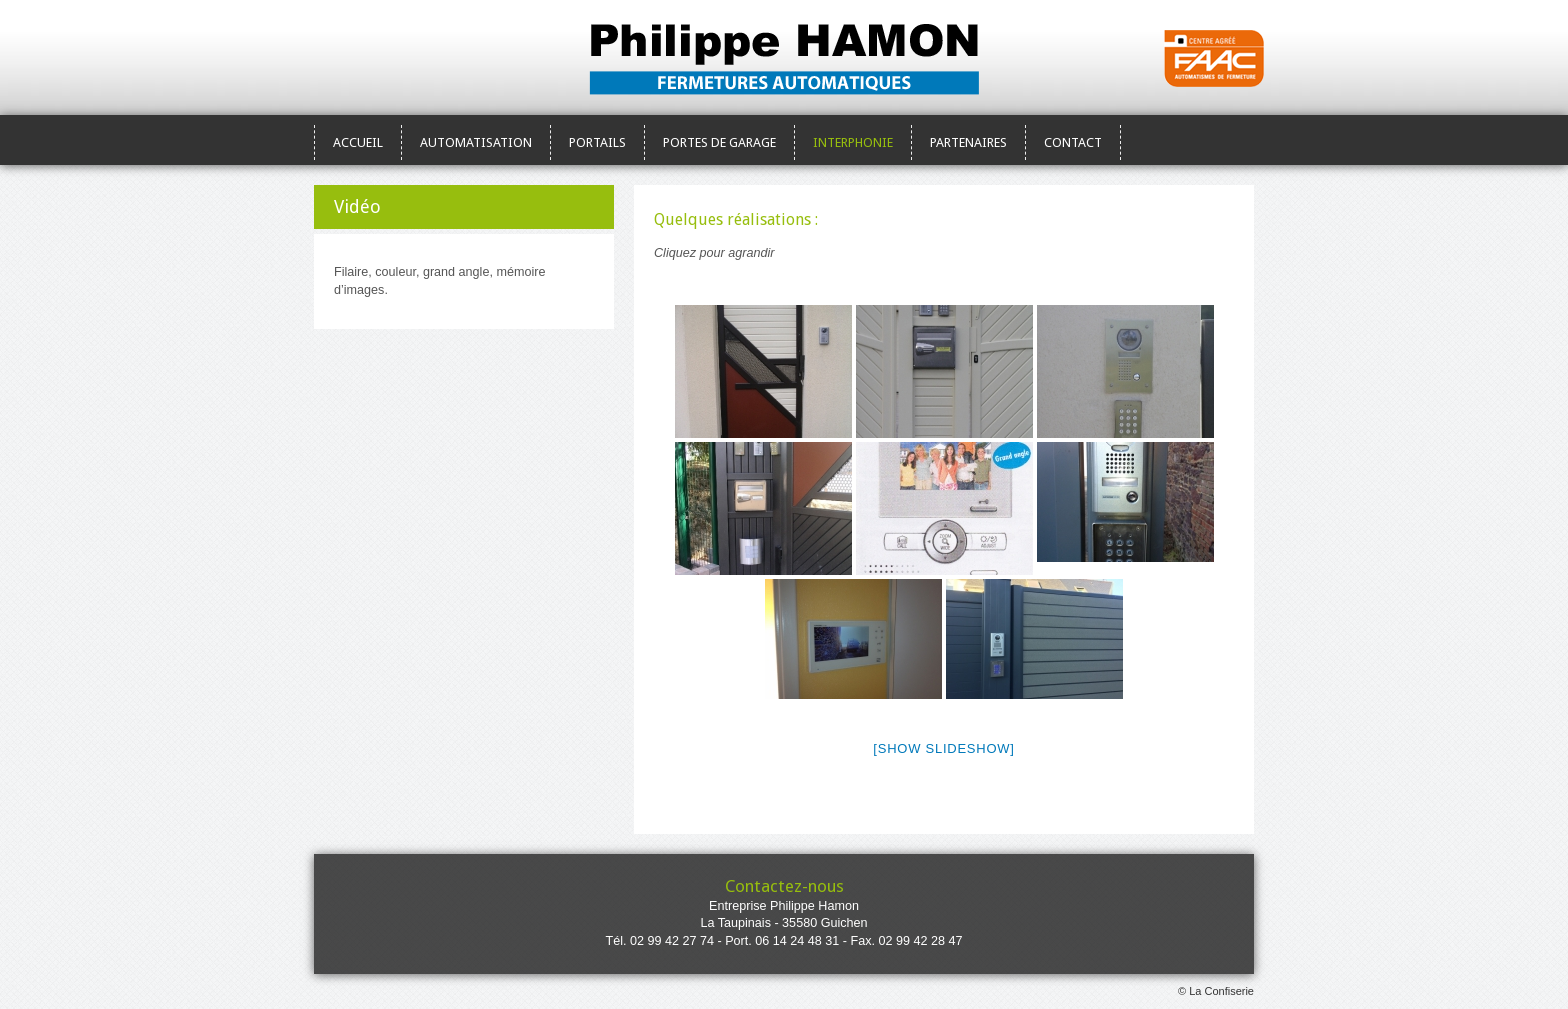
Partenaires (968, 142)
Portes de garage (719, 142)
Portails (597, 142)
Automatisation (476, 142)
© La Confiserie (1216, 991)
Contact (1073, 142)
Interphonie (853, 142)
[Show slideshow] (943, 748)
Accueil (358, 142)
